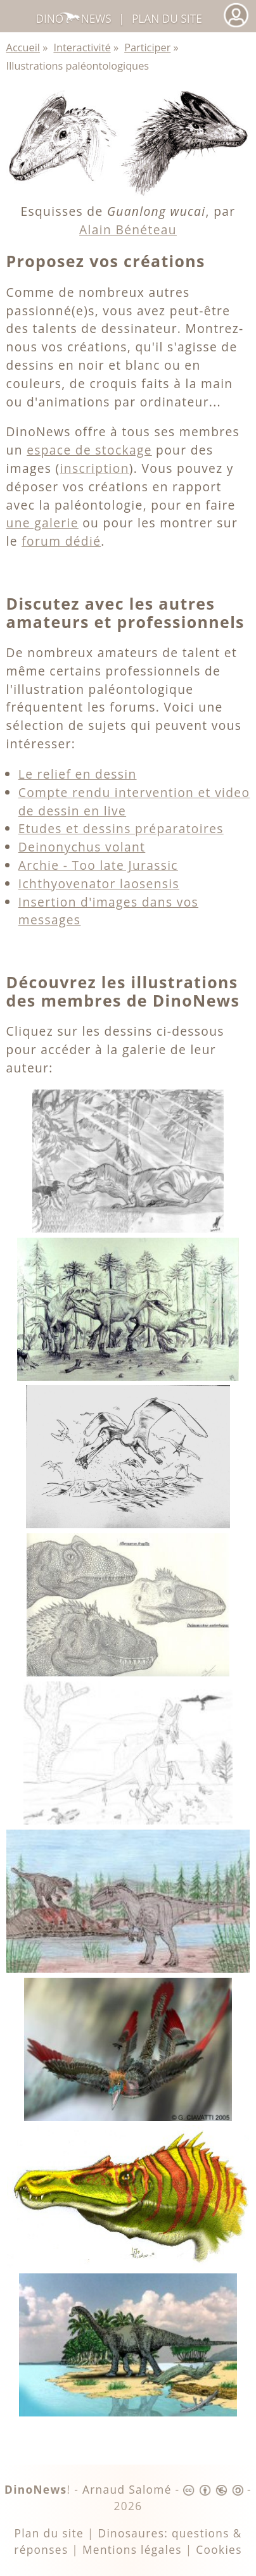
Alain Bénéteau (128, 229)
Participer (147, 47)
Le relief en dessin (77, 773)
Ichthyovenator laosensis (98, 883)
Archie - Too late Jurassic (98, 865)
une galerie (42, 522)
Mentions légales (132, 2549)
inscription (94, 468)
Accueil (23, 47)
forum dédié (61, 541)
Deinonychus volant (82, 846)
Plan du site (167, 18)
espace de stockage (89, 449)
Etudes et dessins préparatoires (121, 828)
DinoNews (73, 18)
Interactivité (81, 47)
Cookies (218, 2549)
